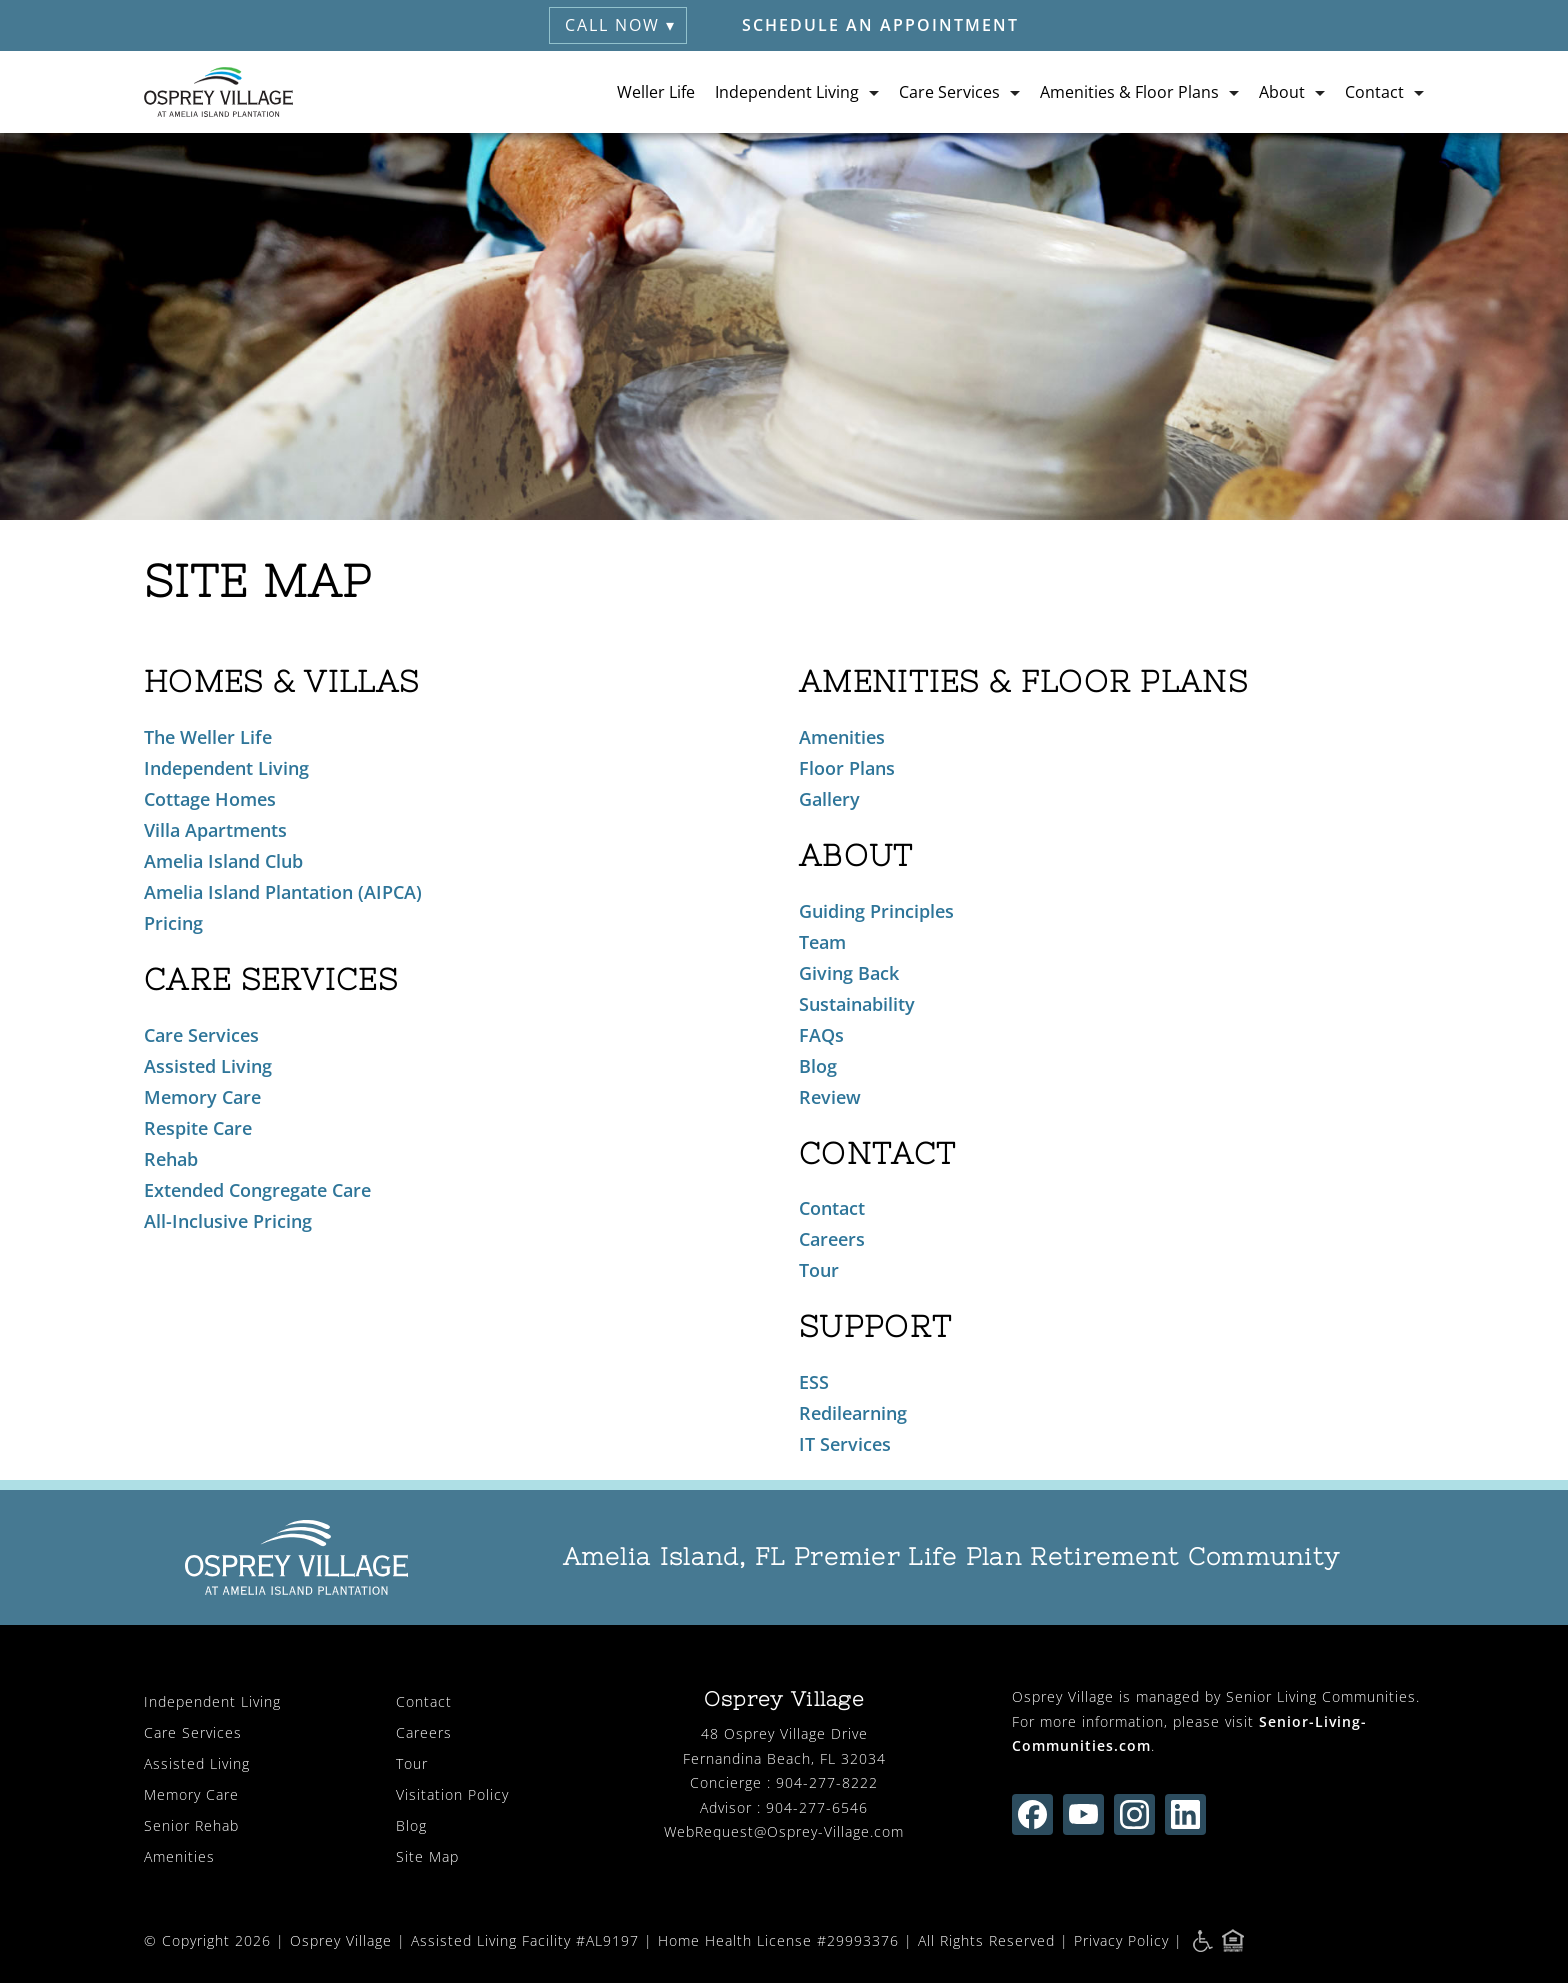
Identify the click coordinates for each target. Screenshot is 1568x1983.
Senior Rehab (191, 1825)
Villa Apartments (215, 830)
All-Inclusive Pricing (228, 1221)
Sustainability (857, 1004)
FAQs (821, 1035)
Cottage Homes (210, 799)
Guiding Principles (876, 911)
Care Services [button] (949, 92)
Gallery (829, 799)
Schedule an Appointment (880, 25)
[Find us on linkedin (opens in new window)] (1185, 1814)
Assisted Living (208, 1066)
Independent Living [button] (787, 92)
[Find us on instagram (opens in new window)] (1134, 1814)
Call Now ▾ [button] (620, 25)
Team (822, 942)
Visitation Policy (452, 1794)
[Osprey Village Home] (218, 92)
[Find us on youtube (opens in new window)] (1083, 1814)
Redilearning (853, 1413)
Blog (818, 1066)
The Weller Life (208, 737)
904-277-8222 (827, 1782)
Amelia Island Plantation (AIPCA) (283, 892)
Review (830, 1097)
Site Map (427, 1856)
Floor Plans (847, 768)
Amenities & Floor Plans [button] (1129, 92)
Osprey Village (341, 1940)
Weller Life (656, 92)
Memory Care (202, 1097)
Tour (819, 1270)
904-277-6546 (817, 1807)
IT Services (845, 1444)
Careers (832, 1239)
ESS (814, 1382)
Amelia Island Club (223, 861)
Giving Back (849, 973)
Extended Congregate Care (257, 1190)
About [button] (1282, 92)
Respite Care (198, 1128)
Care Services (201, 1035)
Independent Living (226, 768)
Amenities (842, 737)
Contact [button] (1374, 92)
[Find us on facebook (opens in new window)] (1032, 1814)
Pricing (173, 923)
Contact (832, 1208)
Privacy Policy (1121, 1940)
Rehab (171, 1159)
